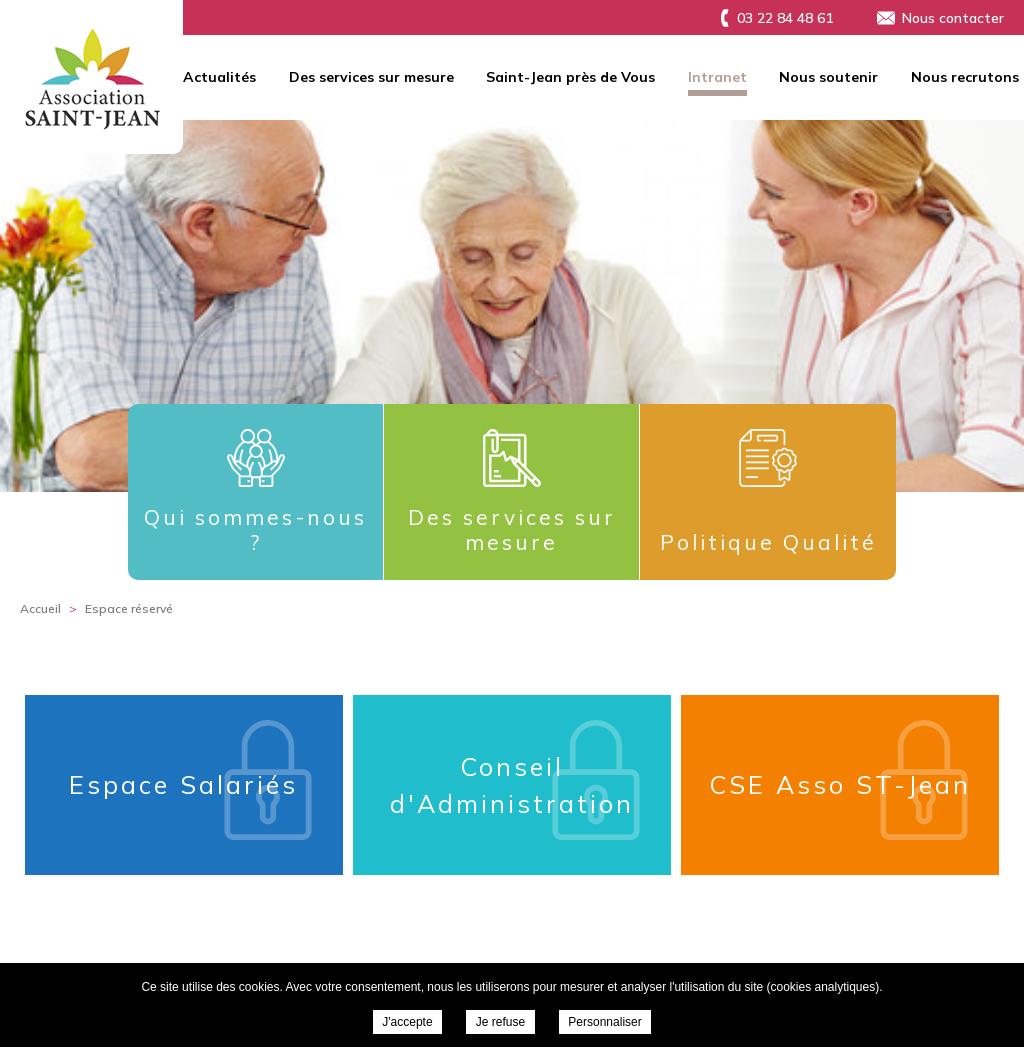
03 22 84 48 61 (785, 18)
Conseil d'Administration (512, 785)
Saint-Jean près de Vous (570, 77)
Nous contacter (953, 18)
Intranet (717, 77)
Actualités (219, 77)
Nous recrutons (965, 77)
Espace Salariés (183, 784)
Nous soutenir (828, 77)
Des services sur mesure (371, 77)
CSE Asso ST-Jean (840, 784)
